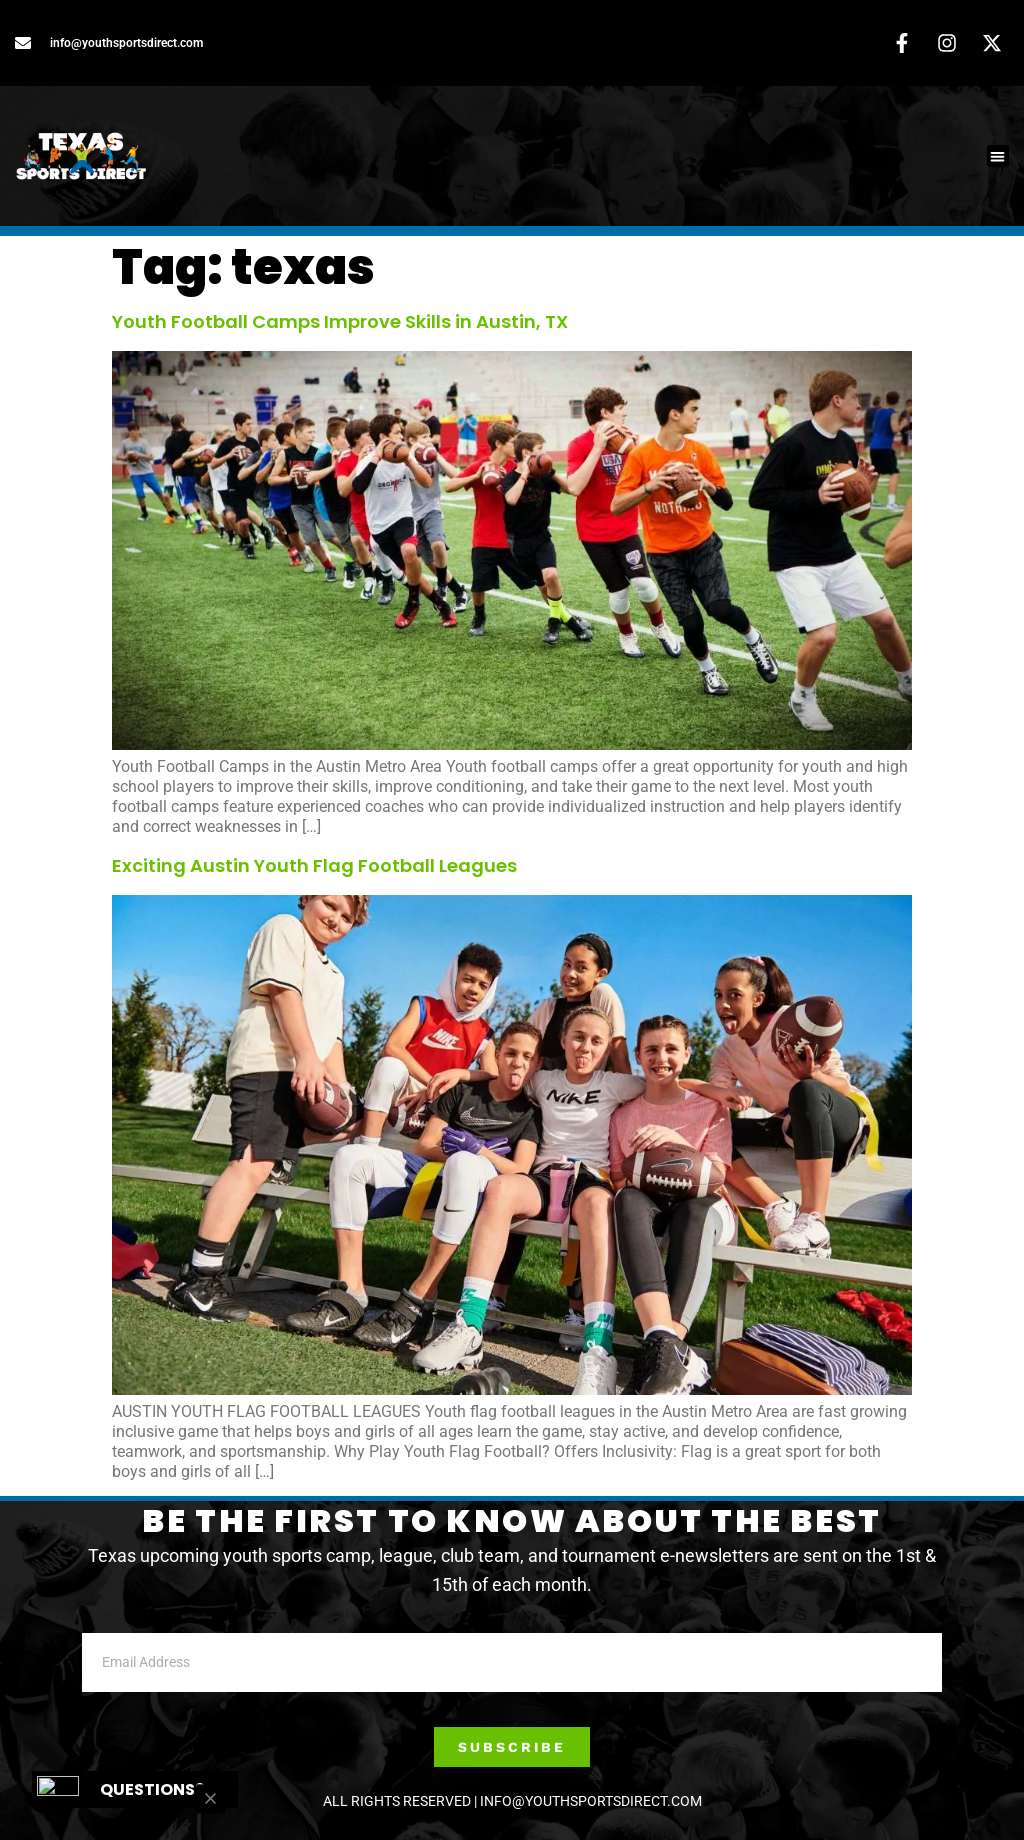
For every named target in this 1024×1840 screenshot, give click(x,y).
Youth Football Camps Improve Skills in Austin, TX (340, 321)
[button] (998, 156)
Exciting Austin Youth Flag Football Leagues (314, 865)
